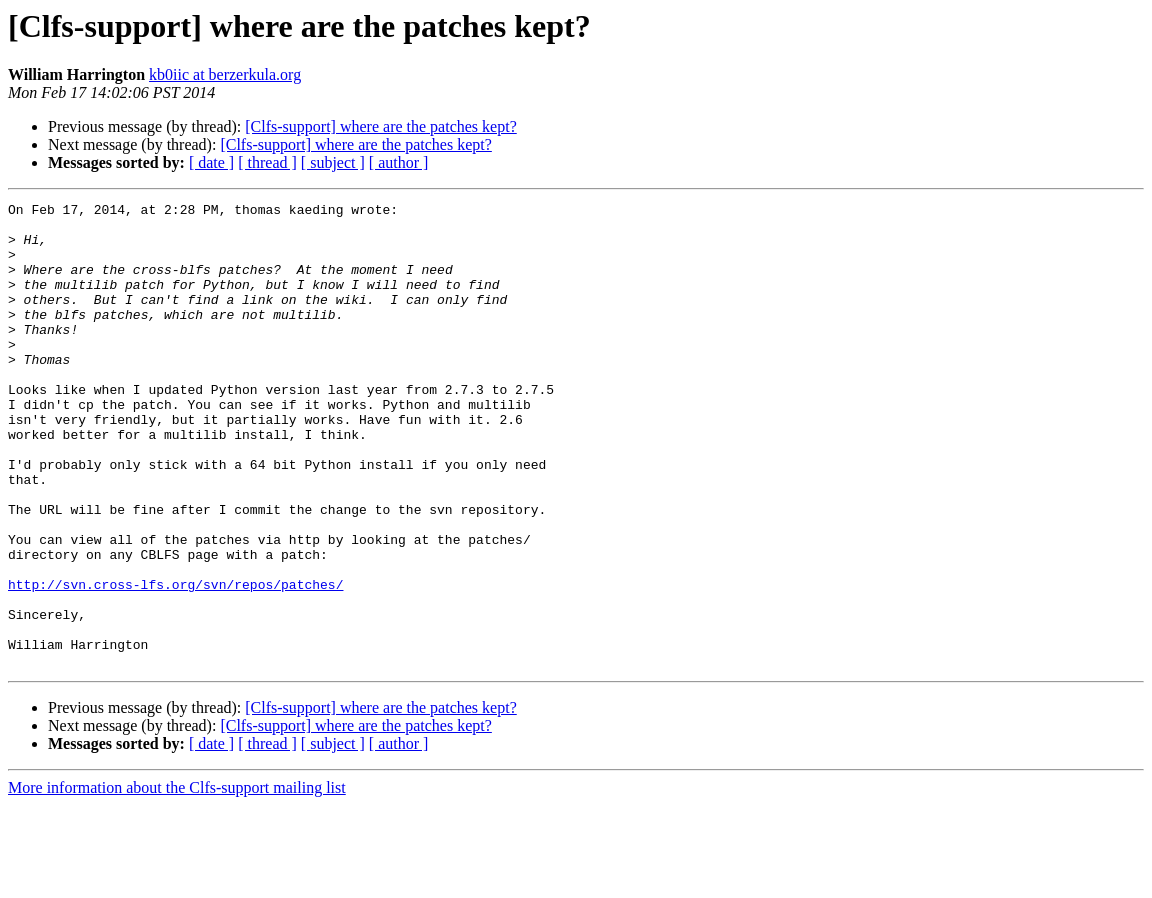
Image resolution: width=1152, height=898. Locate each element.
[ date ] (211, 162)
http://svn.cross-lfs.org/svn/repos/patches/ (175, 662)
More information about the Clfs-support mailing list (177, 880)
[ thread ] (267, 162)
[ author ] (399, 162)
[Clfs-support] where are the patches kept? (380, 126)
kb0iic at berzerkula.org (225, 74)
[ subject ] (333, 162)
